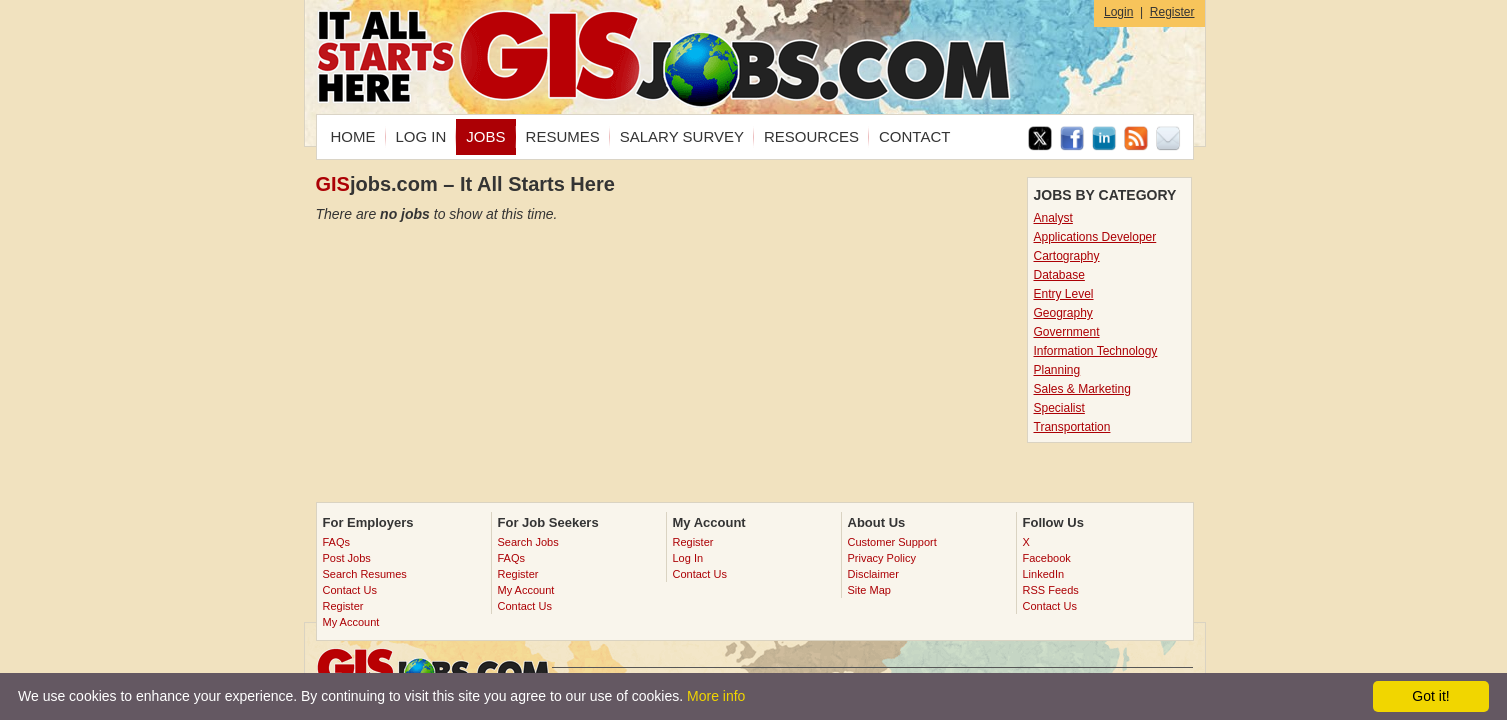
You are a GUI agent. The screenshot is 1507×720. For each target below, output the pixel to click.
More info (716, 696)
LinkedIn (1044, 574)
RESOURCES (811, 136)
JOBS (485, 136)
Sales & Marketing (1082, 389)
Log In (688, 558)
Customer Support (892, 542)
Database (1059, 275)
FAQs (337, 542)
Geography (1063, 313)
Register (1172, 12)
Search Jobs (528, 542)
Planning (1057, 370)
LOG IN (421, 136)
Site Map (869, 590)
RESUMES (563, 136)
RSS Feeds (1051, 590)
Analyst (1053, 218)
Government (1067, 332)
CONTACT (914, 136)
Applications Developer (1095, 237)
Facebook (1047, 558)
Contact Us (350, 590)
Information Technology (1096, 351)
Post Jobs (347, 558)
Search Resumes (365, 574)
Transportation (1072, 427)
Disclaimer (873, 574)
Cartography (1067, 256)
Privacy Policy (882, 558)
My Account (351, 622)
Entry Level (1064, 294)
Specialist (1059, 408)
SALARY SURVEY (682, 136)
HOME (353, 136)
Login (1118, 12)
